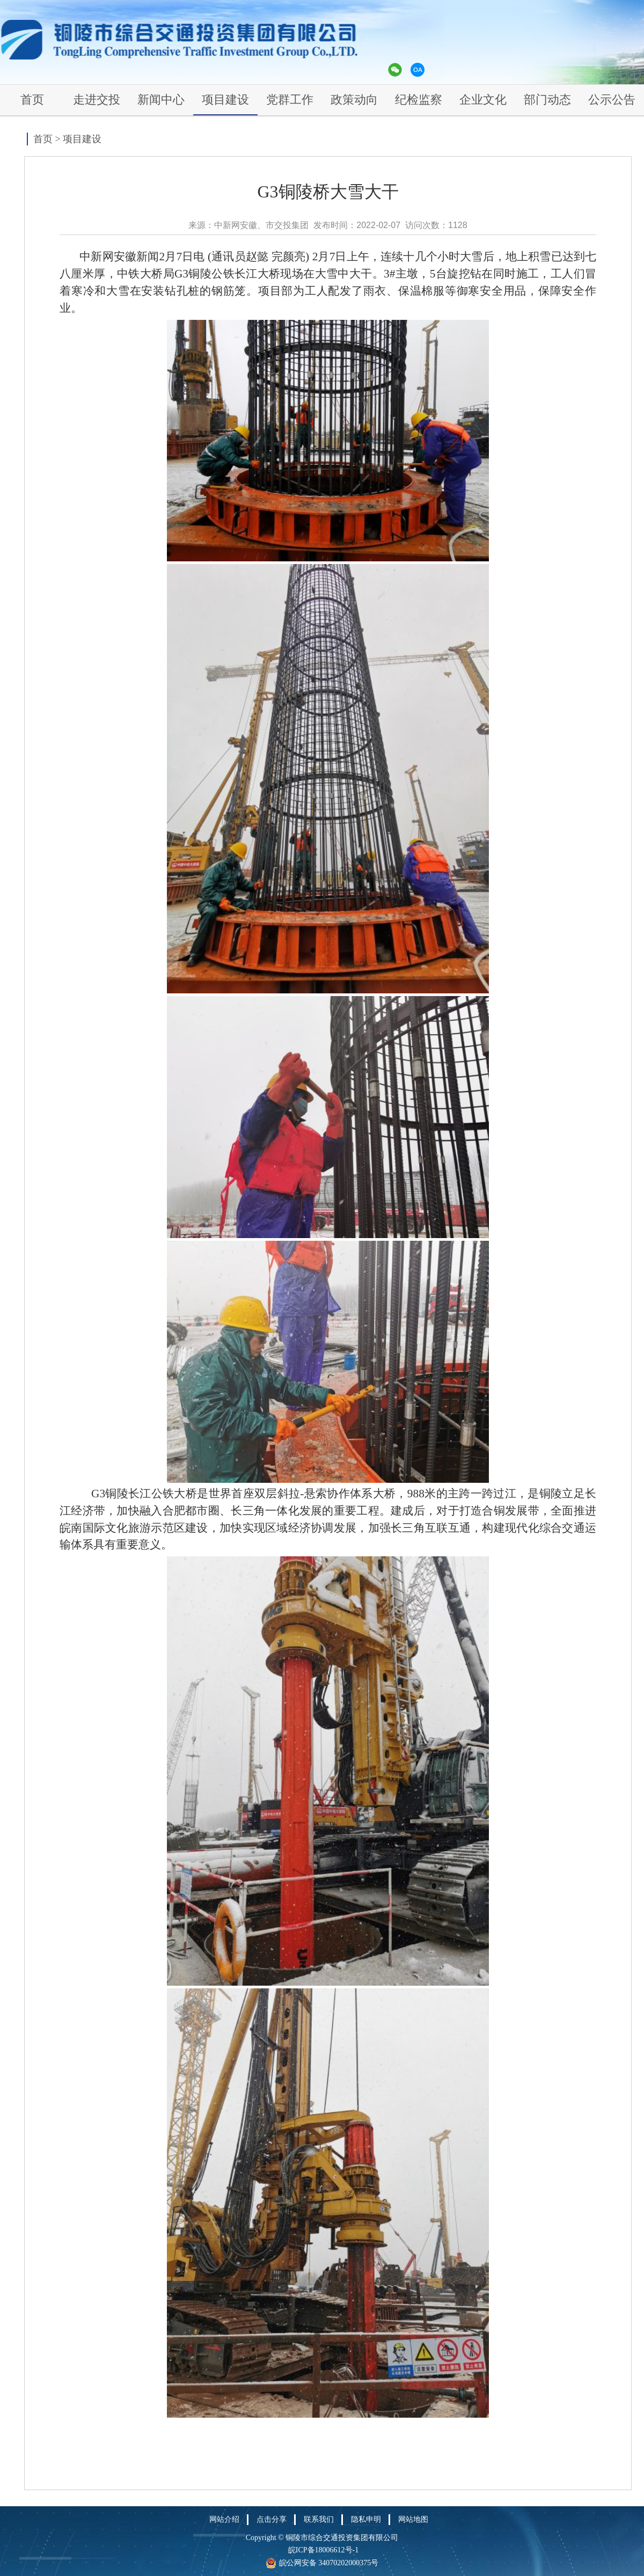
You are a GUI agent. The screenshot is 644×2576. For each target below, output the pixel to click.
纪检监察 (418, 99)
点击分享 (272, 2519)
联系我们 (319, 2519)
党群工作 (289, 99)
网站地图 (413, 2519)
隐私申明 (366, 2519)
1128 (457, 225)
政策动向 (354, 99)
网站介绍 (224, 2519)
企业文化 (483, 99)
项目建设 (225, 99)
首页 (32, 99)
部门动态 (547, 99)
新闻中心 (161, 99)
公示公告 (611, 99)
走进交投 (96, 99)
